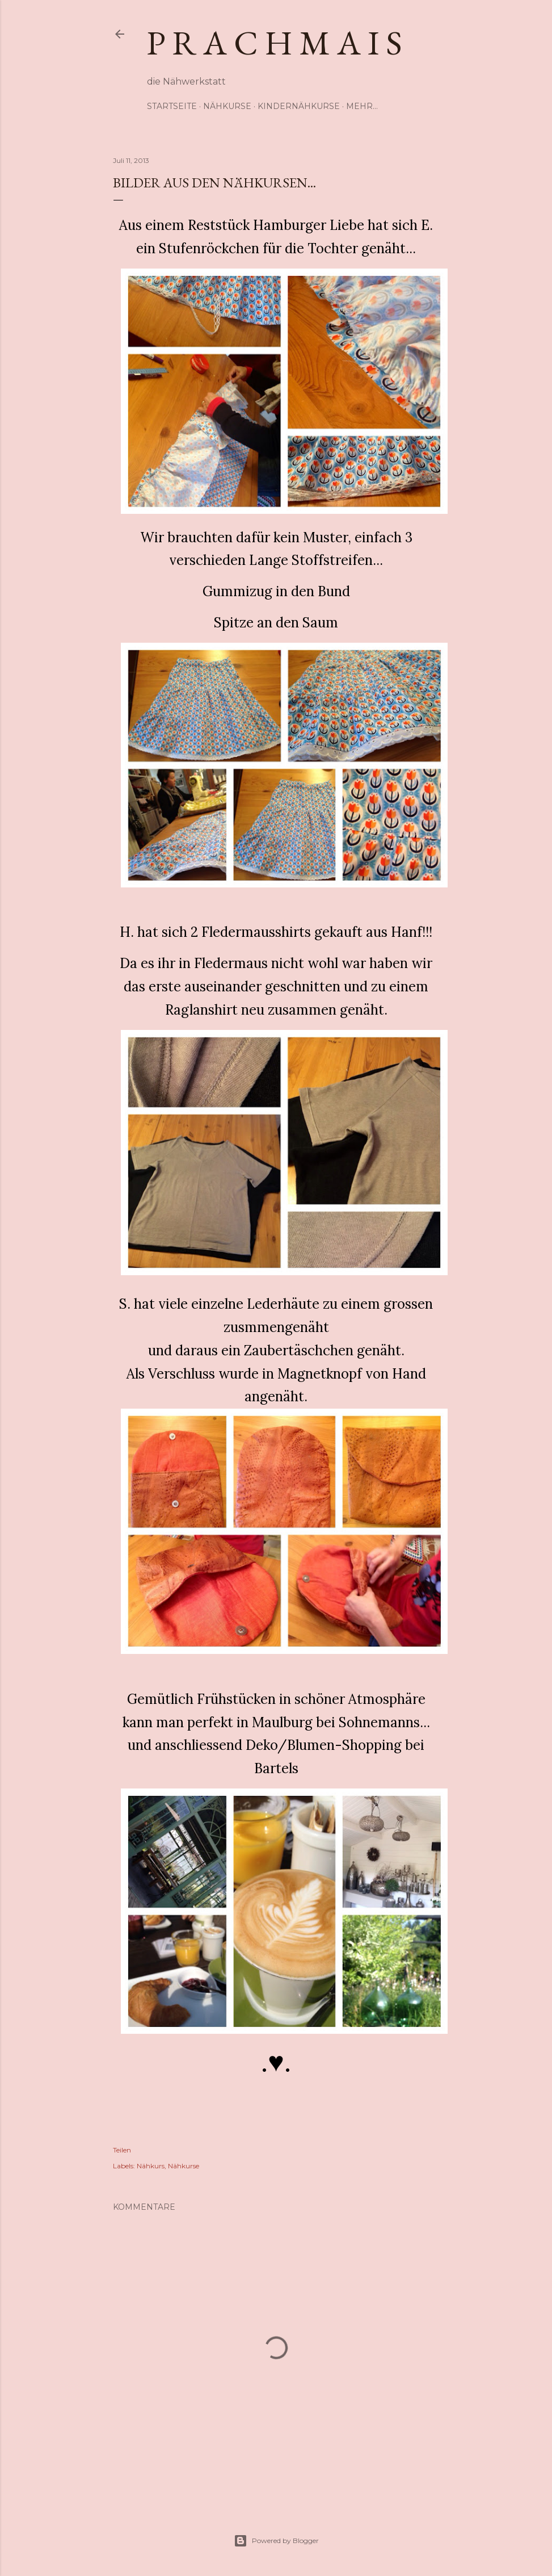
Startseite (172, 106)
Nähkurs (151, 2166)
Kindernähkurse (299, 106)
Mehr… (362, 106)
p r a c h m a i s (274, 42)
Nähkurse (227, 106)
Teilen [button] (122, 2150)
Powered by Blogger (276, 2541)
